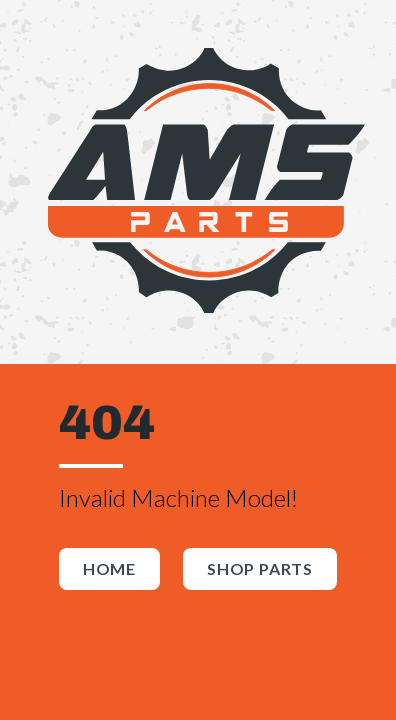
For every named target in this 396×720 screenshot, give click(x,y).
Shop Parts (260, 568)
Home (109, 568)
